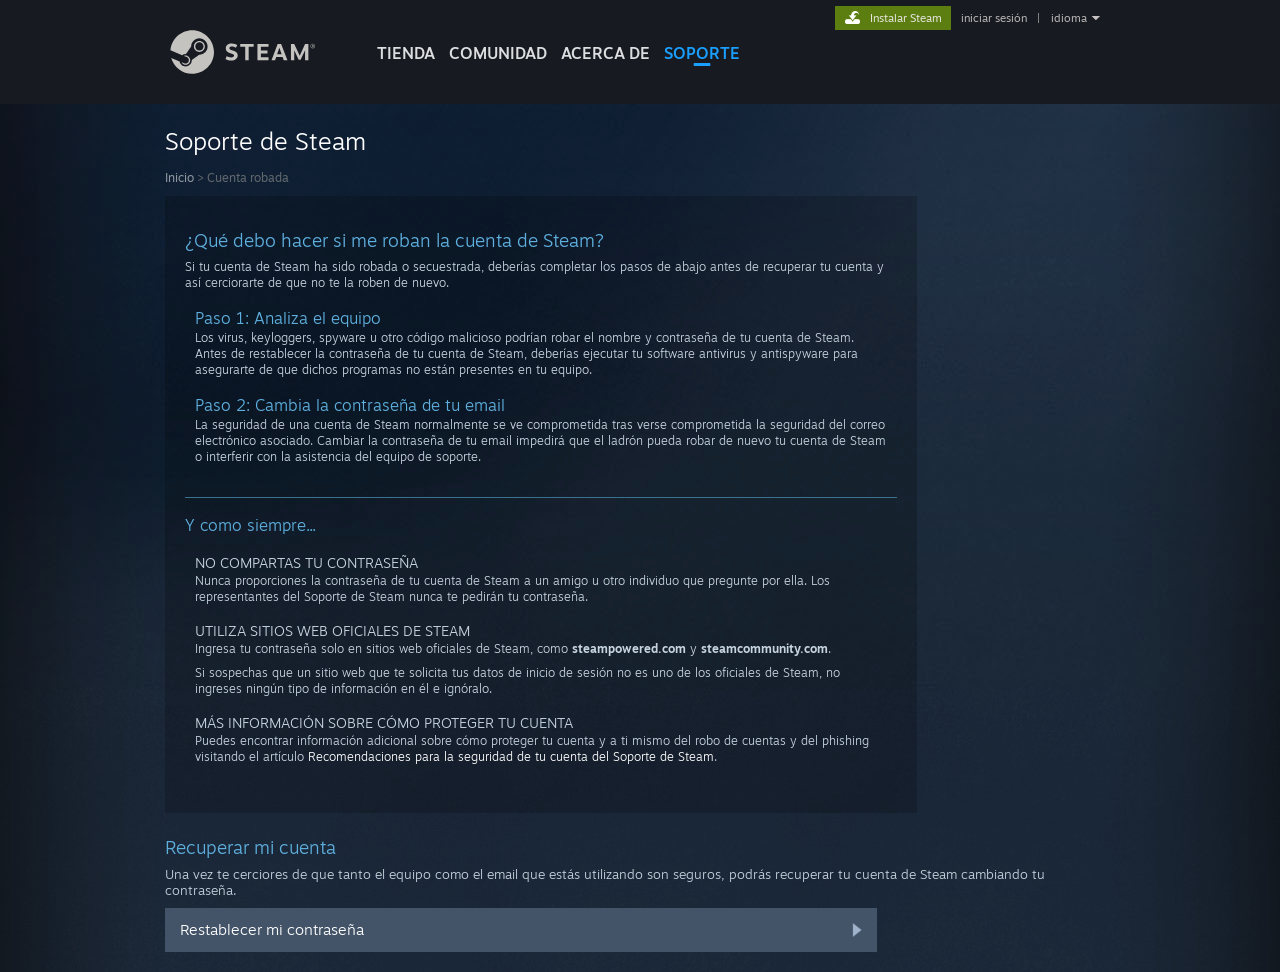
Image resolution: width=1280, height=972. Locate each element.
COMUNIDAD (498, 53)
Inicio (179, 177)
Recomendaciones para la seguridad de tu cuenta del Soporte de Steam (511, 756)
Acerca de (605, 53)
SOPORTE (702, 53)
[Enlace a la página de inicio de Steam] (258, 68)
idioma (1069, 18)
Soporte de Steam (265, 141)
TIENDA (406, 53)
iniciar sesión (994, 18)
